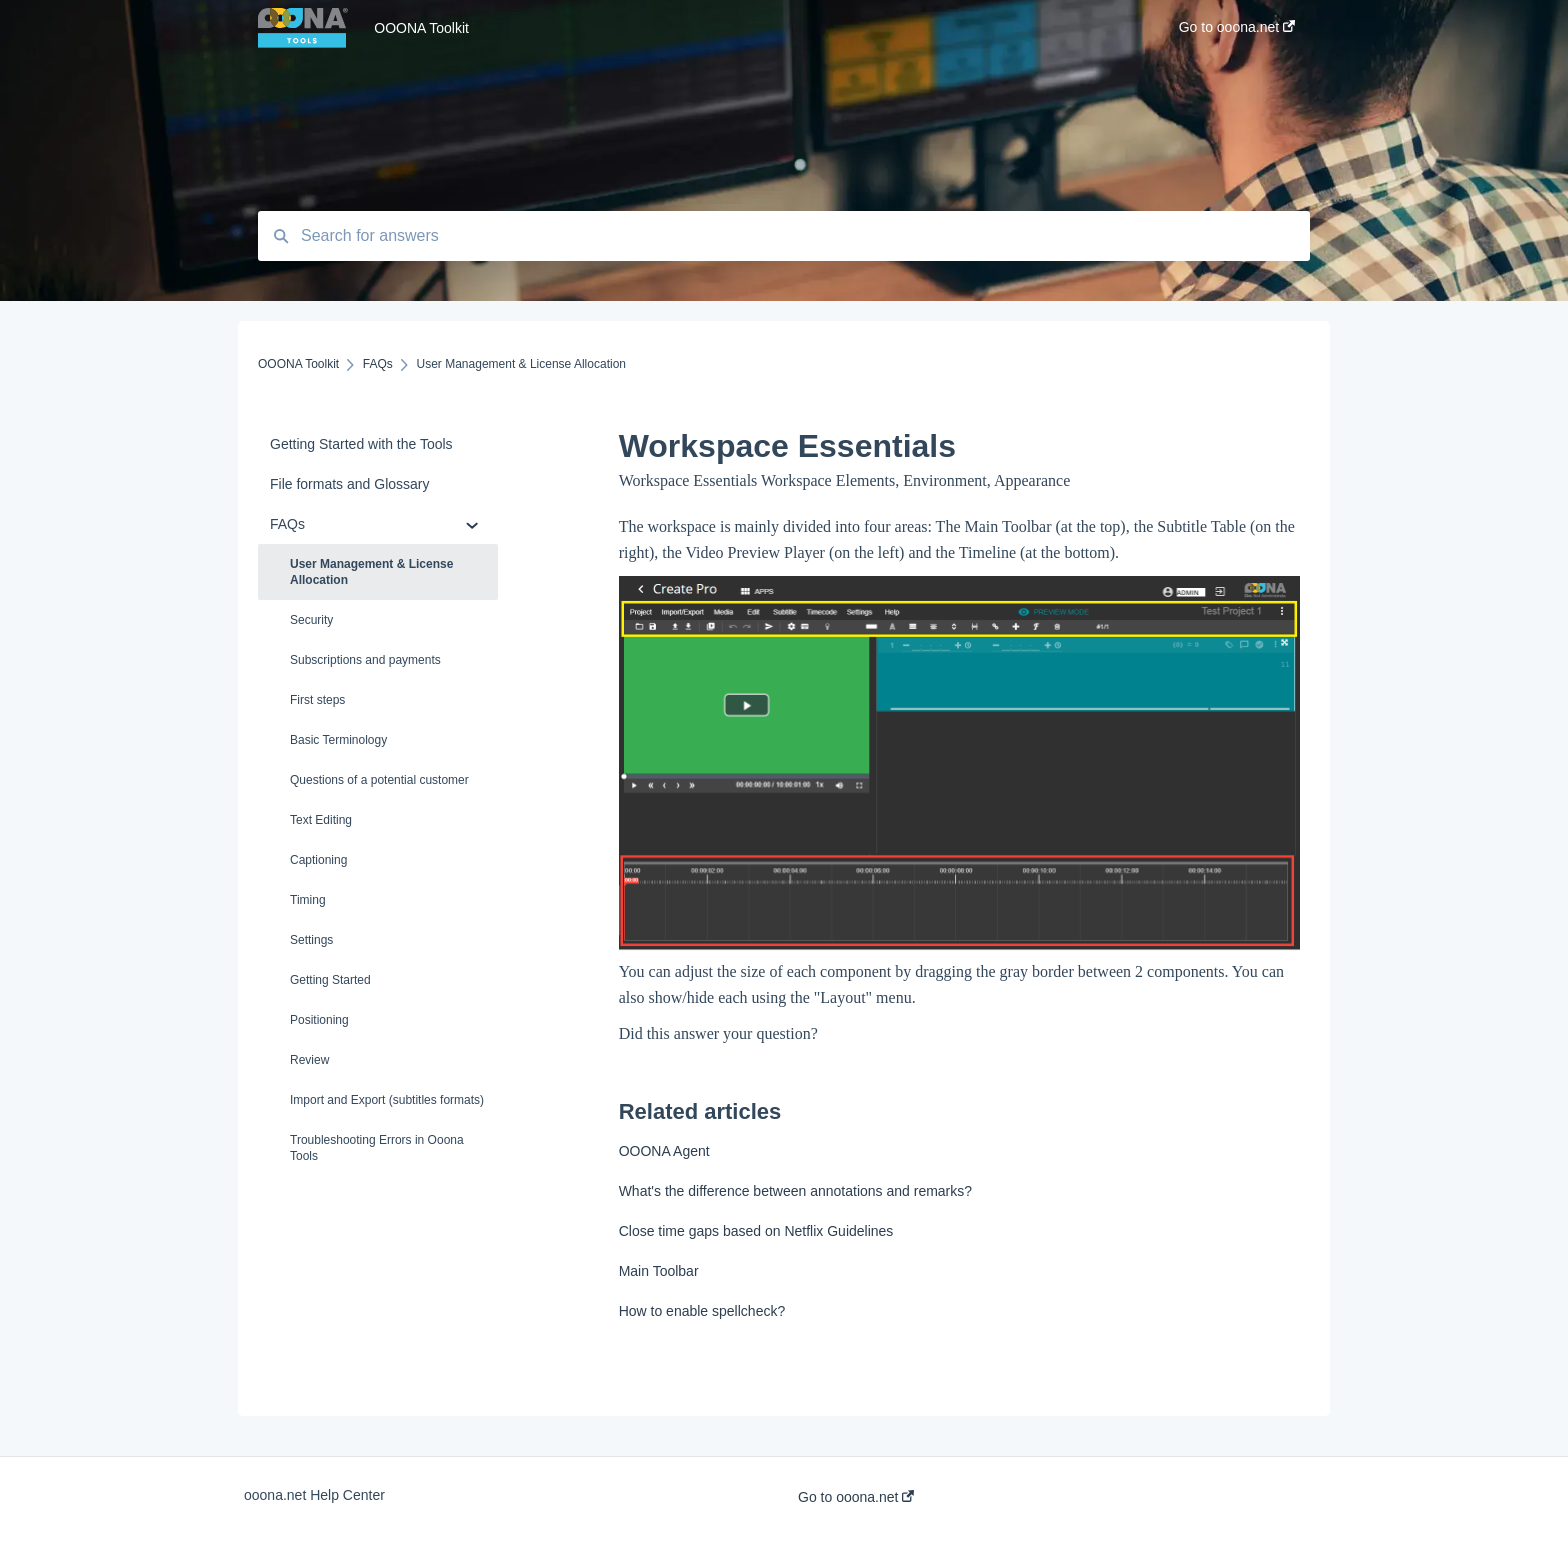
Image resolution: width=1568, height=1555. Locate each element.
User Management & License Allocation (371, 572)
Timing (308, 900)
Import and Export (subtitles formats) (387, 1100)
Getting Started (330, 980)
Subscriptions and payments (365, 660)
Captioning (318, 860)
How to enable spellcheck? (702, 1311)
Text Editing (321, 820)
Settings (311, 940)
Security (311, 620)
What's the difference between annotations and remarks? (795, 1191)
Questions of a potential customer (379, 780)
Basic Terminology (338, 740)
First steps (317, 700)
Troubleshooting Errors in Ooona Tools (377, 1148)
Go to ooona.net (856, 1497)
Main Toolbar (659, 1271)
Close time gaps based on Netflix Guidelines (756, 1231)
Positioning (319, 1020)
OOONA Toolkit (421, 28)
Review (309, 1060)
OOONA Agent (664, 1151)
